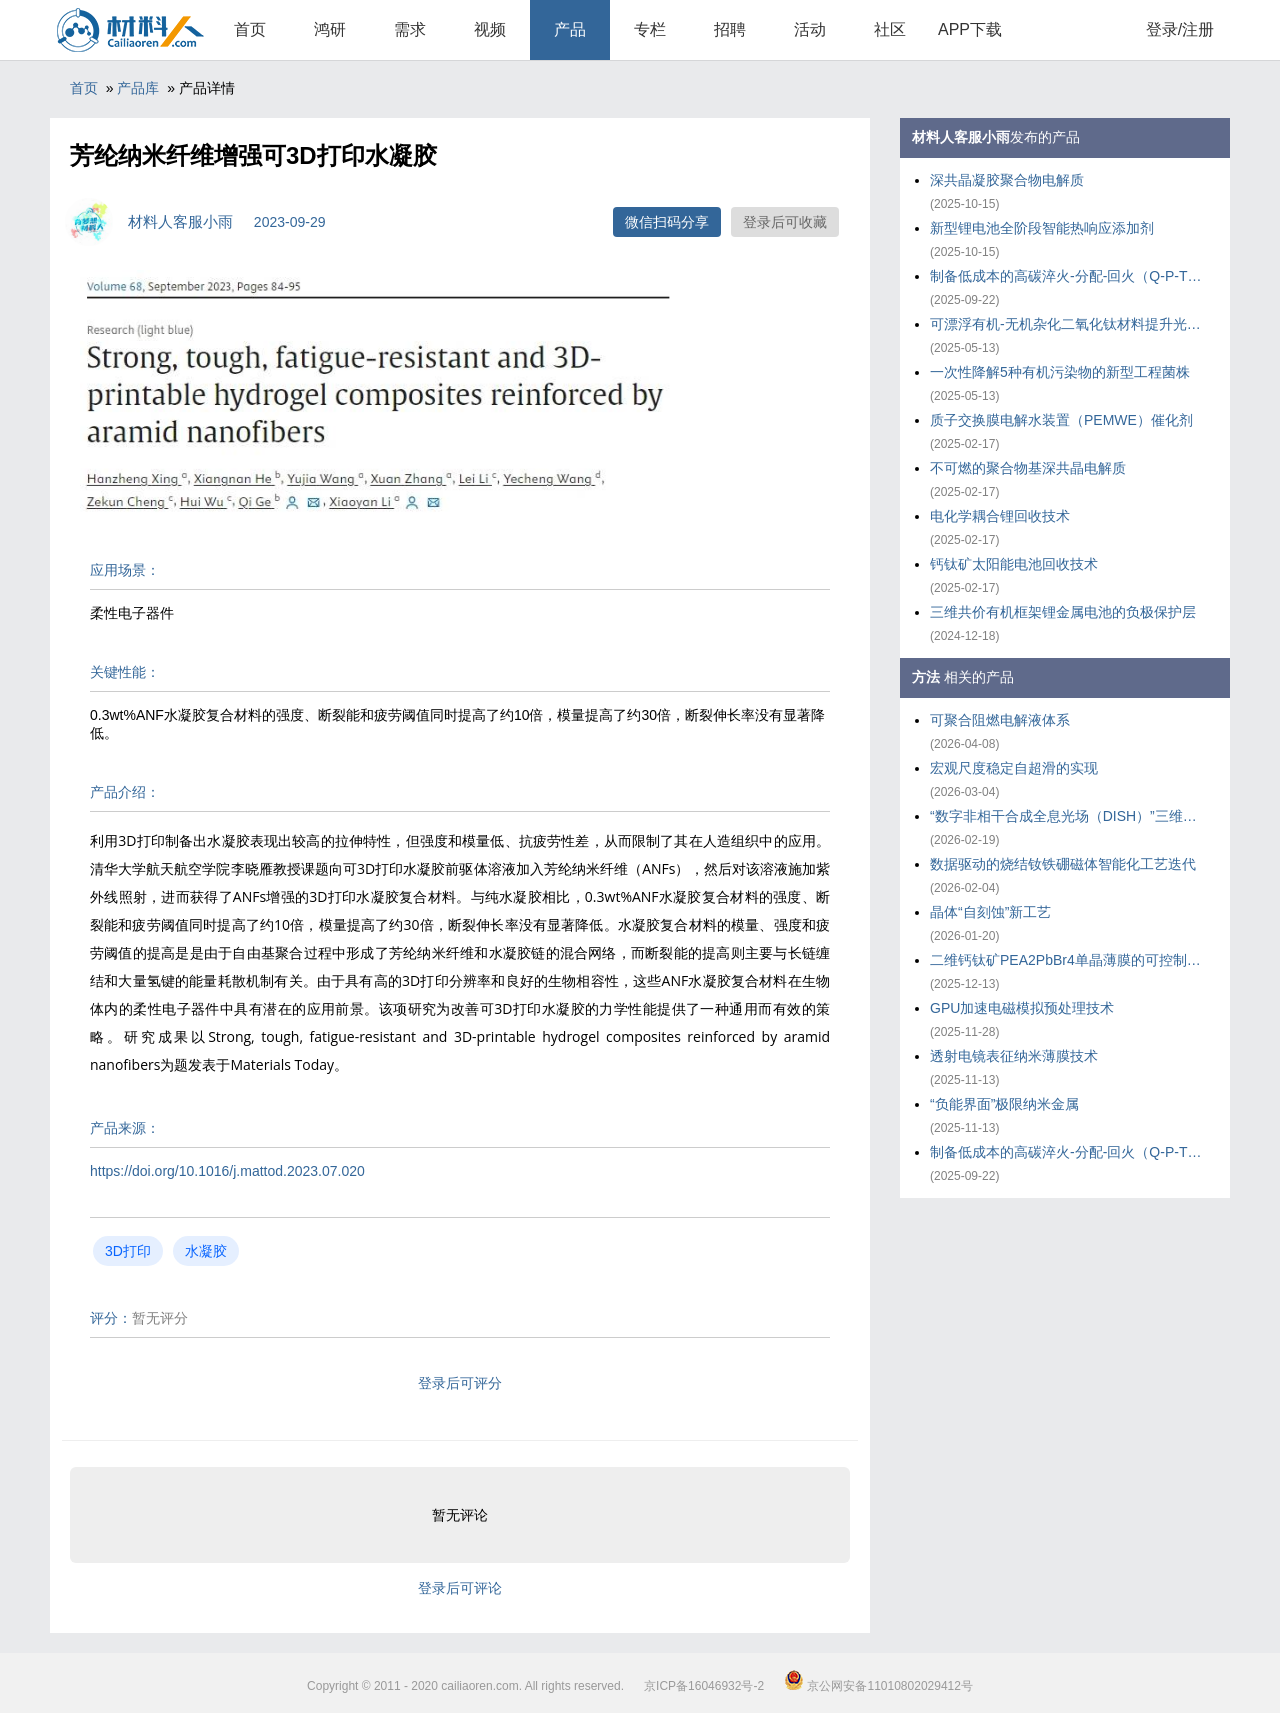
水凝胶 (206, 1251)
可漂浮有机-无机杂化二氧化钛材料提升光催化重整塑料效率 (1070, 324)
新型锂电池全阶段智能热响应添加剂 (1042, 228)
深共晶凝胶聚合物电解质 (1007, 180)
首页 (250, 29)
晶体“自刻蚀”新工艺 (990, 912)
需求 (410, 29)
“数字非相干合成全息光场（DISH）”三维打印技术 (1070, 816)
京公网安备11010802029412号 (878, 1686)
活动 (810, 29)
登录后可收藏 (785, 222)
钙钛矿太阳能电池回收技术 (1014, 564)
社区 (890, 29)
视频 (490, 29)
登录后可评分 (460, 1383)
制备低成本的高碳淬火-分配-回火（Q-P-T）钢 (1070, 276)
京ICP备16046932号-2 (704, 1686)
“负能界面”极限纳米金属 (1004, 1104)
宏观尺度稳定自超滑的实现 (1014, 768)
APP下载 (970, 29)
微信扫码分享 (667, 222)
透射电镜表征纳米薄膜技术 (1014, 1056)
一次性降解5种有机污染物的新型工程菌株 (1060, 372)
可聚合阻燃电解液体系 (1000, 720)
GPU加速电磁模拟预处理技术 (1022, 1008)
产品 (570, 29)
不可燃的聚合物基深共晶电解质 (1028, 468)
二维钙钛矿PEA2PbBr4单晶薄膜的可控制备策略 (1070, 960)
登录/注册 (1180, 29)
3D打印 (128, 1251)
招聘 (730, 29)
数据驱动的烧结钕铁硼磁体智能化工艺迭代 (1063, 864)
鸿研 (330, 29)
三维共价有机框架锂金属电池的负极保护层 (1063, 612)
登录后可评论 (460, 1588)
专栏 (650, 29)
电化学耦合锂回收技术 (1000, 516)
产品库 (138, 88)
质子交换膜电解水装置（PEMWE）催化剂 (1061, 420)
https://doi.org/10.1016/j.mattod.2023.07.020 (227, 1171)
